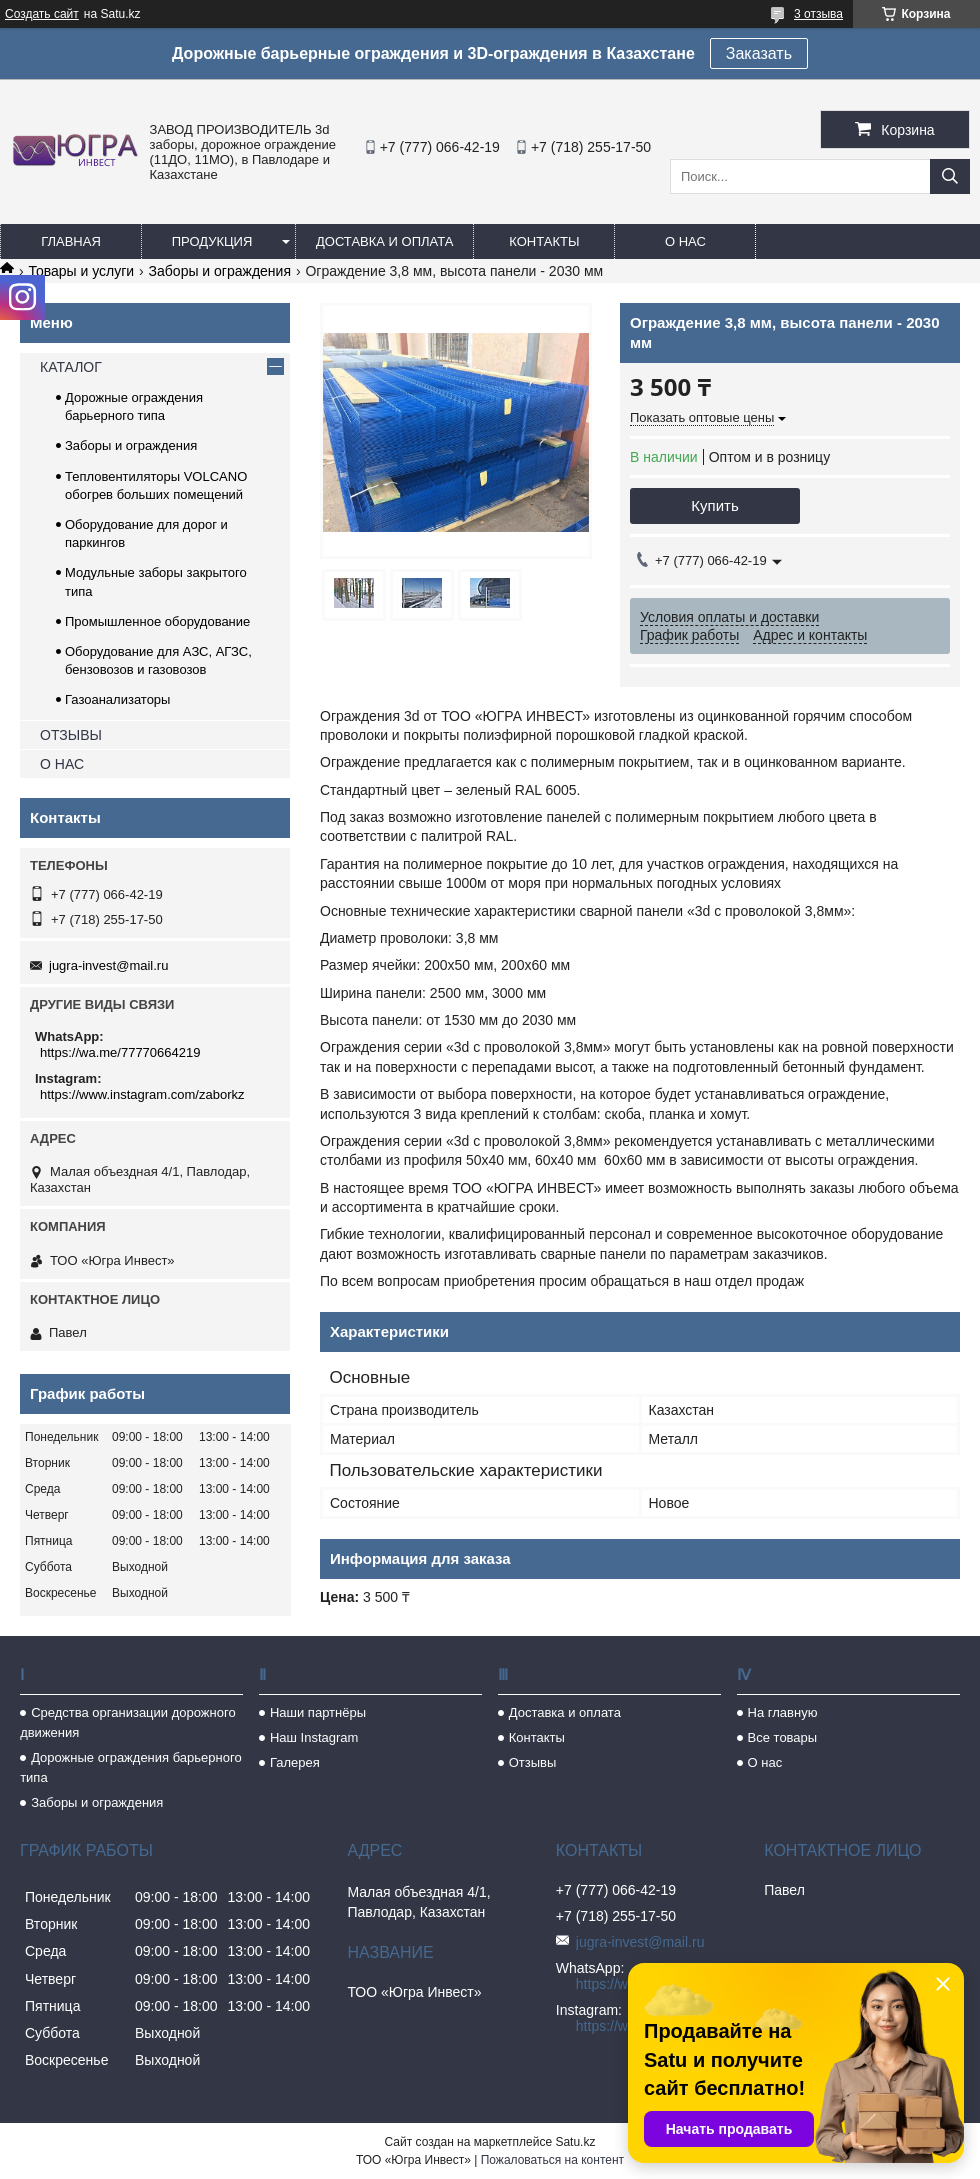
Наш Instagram (314, 1737)
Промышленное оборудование (157, 621)
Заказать (759, 53)
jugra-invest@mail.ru (108, 965)
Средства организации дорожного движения (127, 1722)
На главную (783, 1712)
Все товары (783, 1737)
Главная (71, 241)
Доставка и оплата (384, 241)
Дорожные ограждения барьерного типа (131, 1767)
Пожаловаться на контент (552, 2160)
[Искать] (950, 176)
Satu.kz (575, 2142)
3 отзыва (818, 14)
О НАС (62, 764)
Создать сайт (42, 14)
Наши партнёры (318, 1712)
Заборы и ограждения (220, 271)
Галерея (295, 1762)
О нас (685, 241)
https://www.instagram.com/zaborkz (142, 1094)
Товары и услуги (81, 271)
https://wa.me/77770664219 (120, 1052)
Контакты (544, 241)
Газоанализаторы (117, 699)
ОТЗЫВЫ (71, 735)
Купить (714, 505)
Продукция (212, 241)
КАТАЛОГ (71, 367)
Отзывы (533, 1762)
